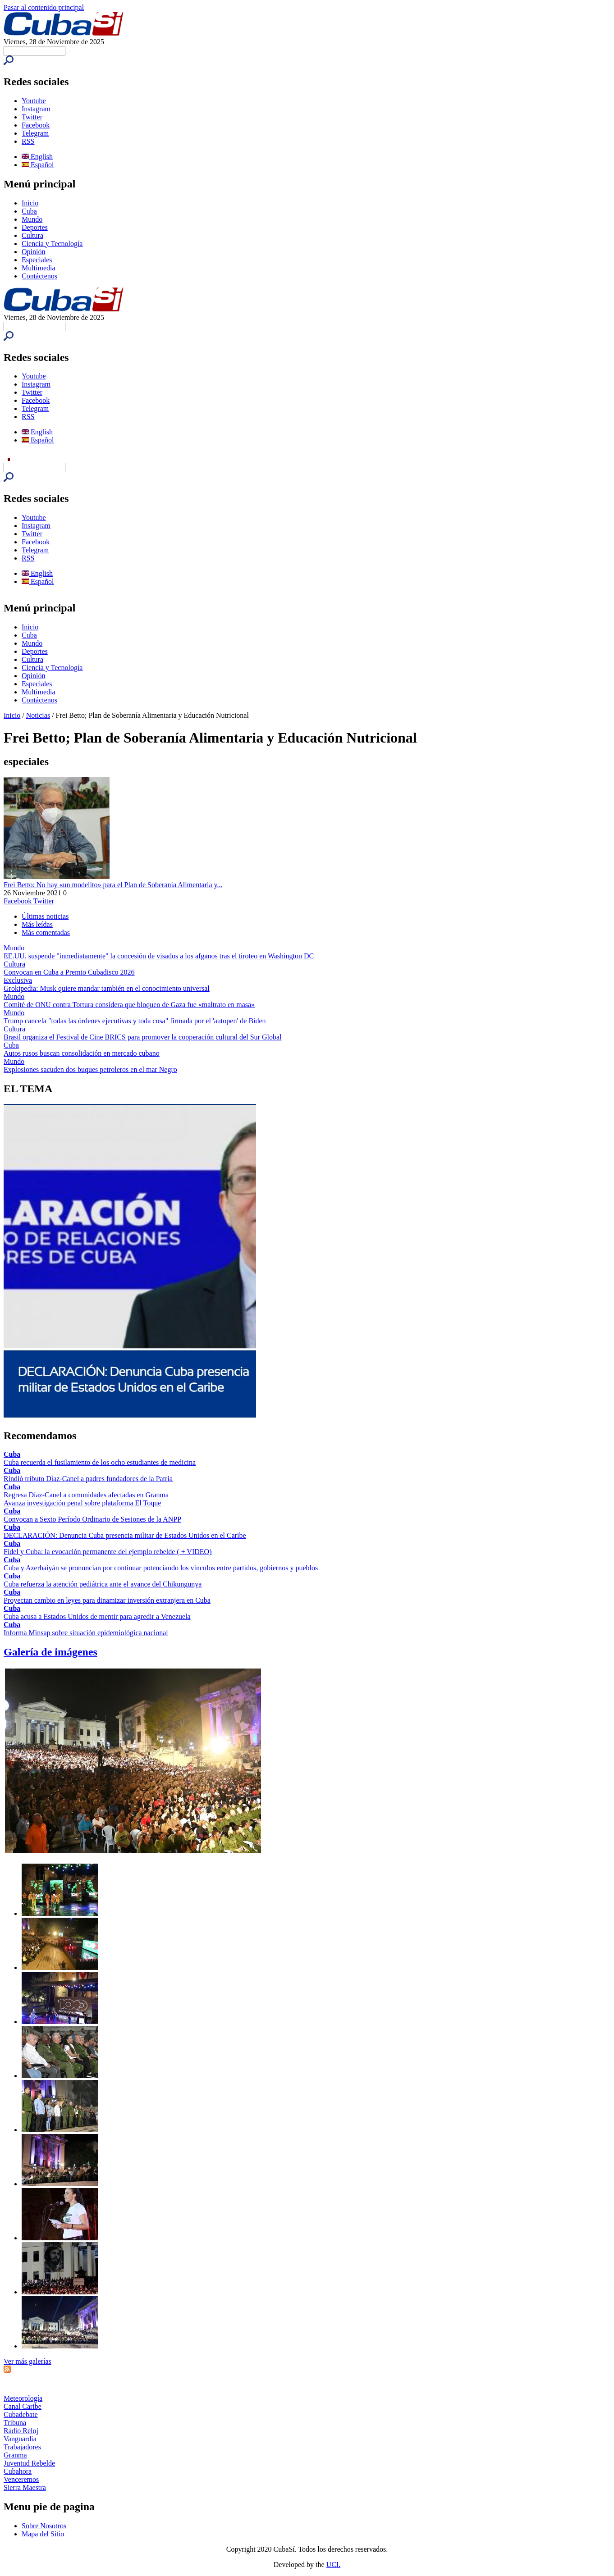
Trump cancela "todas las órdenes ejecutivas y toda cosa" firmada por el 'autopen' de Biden (135, 1021)
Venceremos (21, 2479)
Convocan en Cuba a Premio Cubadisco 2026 (69, 972)
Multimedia (38, 268)
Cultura (32, 235)
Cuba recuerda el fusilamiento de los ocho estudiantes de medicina (100, 1462)
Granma (15, 2455)
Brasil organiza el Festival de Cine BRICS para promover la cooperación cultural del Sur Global (142, 1037)
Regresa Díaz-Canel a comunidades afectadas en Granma (86, 1495)
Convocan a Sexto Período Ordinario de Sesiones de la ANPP (92, 1519)
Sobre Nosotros (44, 2526)
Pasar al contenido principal (44, 7)
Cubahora (18, 2471)
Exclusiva (18, 980)
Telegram (35, 133)
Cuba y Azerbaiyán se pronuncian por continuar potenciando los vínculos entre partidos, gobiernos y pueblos (161, 1568)
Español (38, 165)
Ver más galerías (27, 2361)
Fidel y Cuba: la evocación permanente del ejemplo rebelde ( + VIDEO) (107, 1551)
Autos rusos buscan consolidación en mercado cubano (82, 1053)
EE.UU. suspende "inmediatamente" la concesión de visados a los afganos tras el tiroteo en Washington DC (159, 956)
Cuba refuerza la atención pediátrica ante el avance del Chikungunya (103, 1584)
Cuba (29, 211)
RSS (28, 141)
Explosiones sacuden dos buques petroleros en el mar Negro (90, 1069)
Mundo (32, 219)
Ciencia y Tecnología (52, 243)
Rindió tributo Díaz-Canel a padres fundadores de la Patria (88, 1478)
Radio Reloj (21, 2431)
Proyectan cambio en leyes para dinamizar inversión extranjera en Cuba (107, 1600)
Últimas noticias (45, 916)
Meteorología (23, 2398)
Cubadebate (21, 2414)
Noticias (38, 715)
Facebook (36, 125)
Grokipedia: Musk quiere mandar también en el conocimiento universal (107, 988)
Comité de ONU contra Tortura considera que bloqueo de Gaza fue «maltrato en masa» (129, 1004)
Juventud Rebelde (29, 2463)
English (37, 156)
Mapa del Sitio (43, 2534)
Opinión (33, 251)
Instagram (36, 109)
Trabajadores (22, 2447)
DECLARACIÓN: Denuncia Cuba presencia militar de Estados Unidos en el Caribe (125, 1535)
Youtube (34, 101)
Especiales (37, 260)
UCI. (333, 2564)
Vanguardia (20, 2439)
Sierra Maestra (25, 2487)
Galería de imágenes (50, 1652)
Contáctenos (39, 276)
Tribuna (15, 2422)
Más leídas (37, 924)
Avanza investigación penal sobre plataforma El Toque (82, 1503)
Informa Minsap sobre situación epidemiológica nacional (86, 1633)
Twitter (32, 117)
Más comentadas (46, 932)
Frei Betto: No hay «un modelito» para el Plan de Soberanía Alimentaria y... (113, 885)
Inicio (30, 203)
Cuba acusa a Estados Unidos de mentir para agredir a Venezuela (97, 1616)
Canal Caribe (22, 2406)
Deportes (35, 227)
